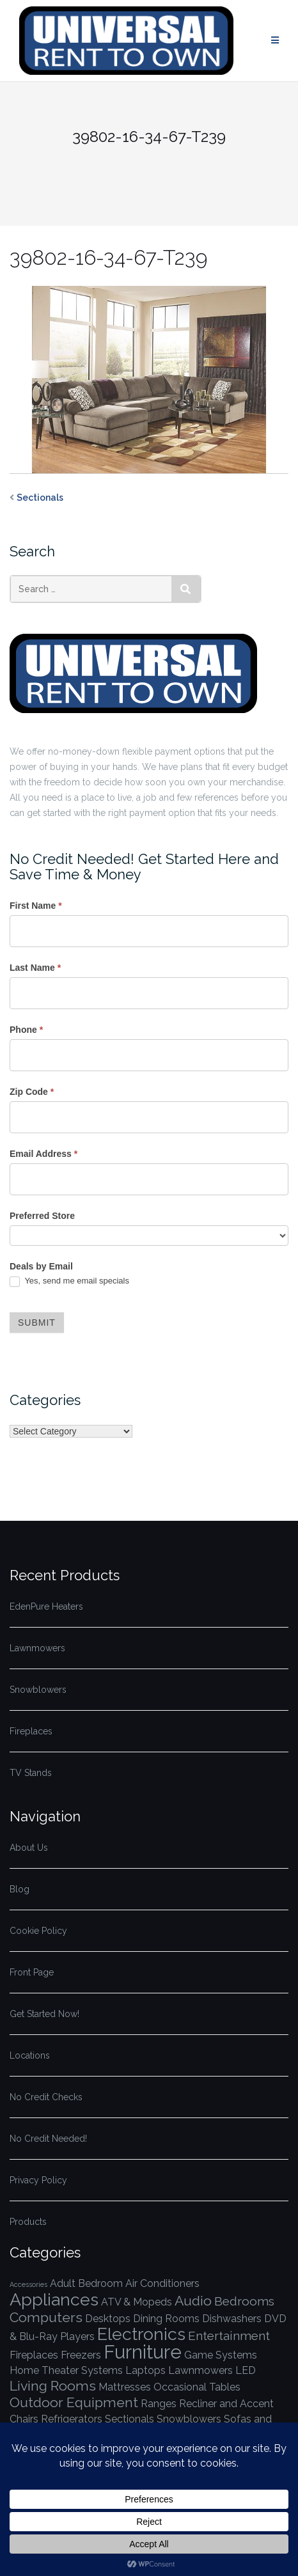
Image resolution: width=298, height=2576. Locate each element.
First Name (36, 905)
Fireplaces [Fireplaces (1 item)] (34, 2355)
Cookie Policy (38, 1931)
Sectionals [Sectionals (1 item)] (129, 2419)
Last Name (35, 967)
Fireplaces (31, 1731)
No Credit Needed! (48, 2138)
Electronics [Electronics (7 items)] (141, 2334)
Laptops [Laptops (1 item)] (145, 2370)
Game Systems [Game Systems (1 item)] (220, 2355)
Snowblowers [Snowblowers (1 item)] (189, 2419)
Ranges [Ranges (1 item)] (158, 2404)
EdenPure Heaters (46, 1606)
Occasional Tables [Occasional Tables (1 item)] (196, 2387)
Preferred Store (42, 1216)
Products (28, 2222)
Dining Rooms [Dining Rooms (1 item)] (166, 2319)
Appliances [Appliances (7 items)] (54, 2299)
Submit (37, 1322)
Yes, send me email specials (69, 1281)
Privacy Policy (38, 2180)
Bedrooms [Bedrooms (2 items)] (244, 2301)
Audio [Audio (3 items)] (193, 2301)
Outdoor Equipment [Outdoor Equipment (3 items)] (74, 2402)
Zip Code (32, 1092)
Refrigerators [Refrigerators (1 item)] (71, 2419)
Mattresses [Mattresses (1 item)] (124, 2387)
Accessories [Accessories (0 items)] (28, 2284)
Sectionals (40, 497)
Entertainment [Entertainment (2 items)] (229, 2336)
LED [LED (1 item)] (245, 2370)
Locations (30, 2055)
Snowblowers (38, 1690)
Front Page (32, 1972)
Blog (19, 1889)
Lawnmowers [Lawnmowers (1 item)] (200, 2370)
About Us (29, 1847)
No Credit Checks (46, 2097)
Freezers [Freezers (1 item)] (81, 2355)
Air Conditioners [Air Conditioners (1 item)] (162, 2283)
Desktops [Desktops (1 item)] (107, 2319)
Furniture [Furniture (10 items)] (143, 2352)
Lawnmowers (37, 1648)
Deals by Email (41, 1266)
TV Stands (31, 1773)
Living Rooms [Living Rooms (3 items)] (53, 2386)
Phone (26, 1030)
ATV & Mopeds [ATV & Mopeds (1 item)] (136, 2302)
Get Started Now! (44, 2014)
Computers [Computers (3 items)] (46, 2317)
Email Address (43, 1154)
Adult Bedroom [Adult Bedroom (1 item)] (86, 2283)
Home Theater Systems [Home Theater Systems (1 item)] (66, 2370)
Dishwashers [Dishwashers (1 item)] (232, 2319)
